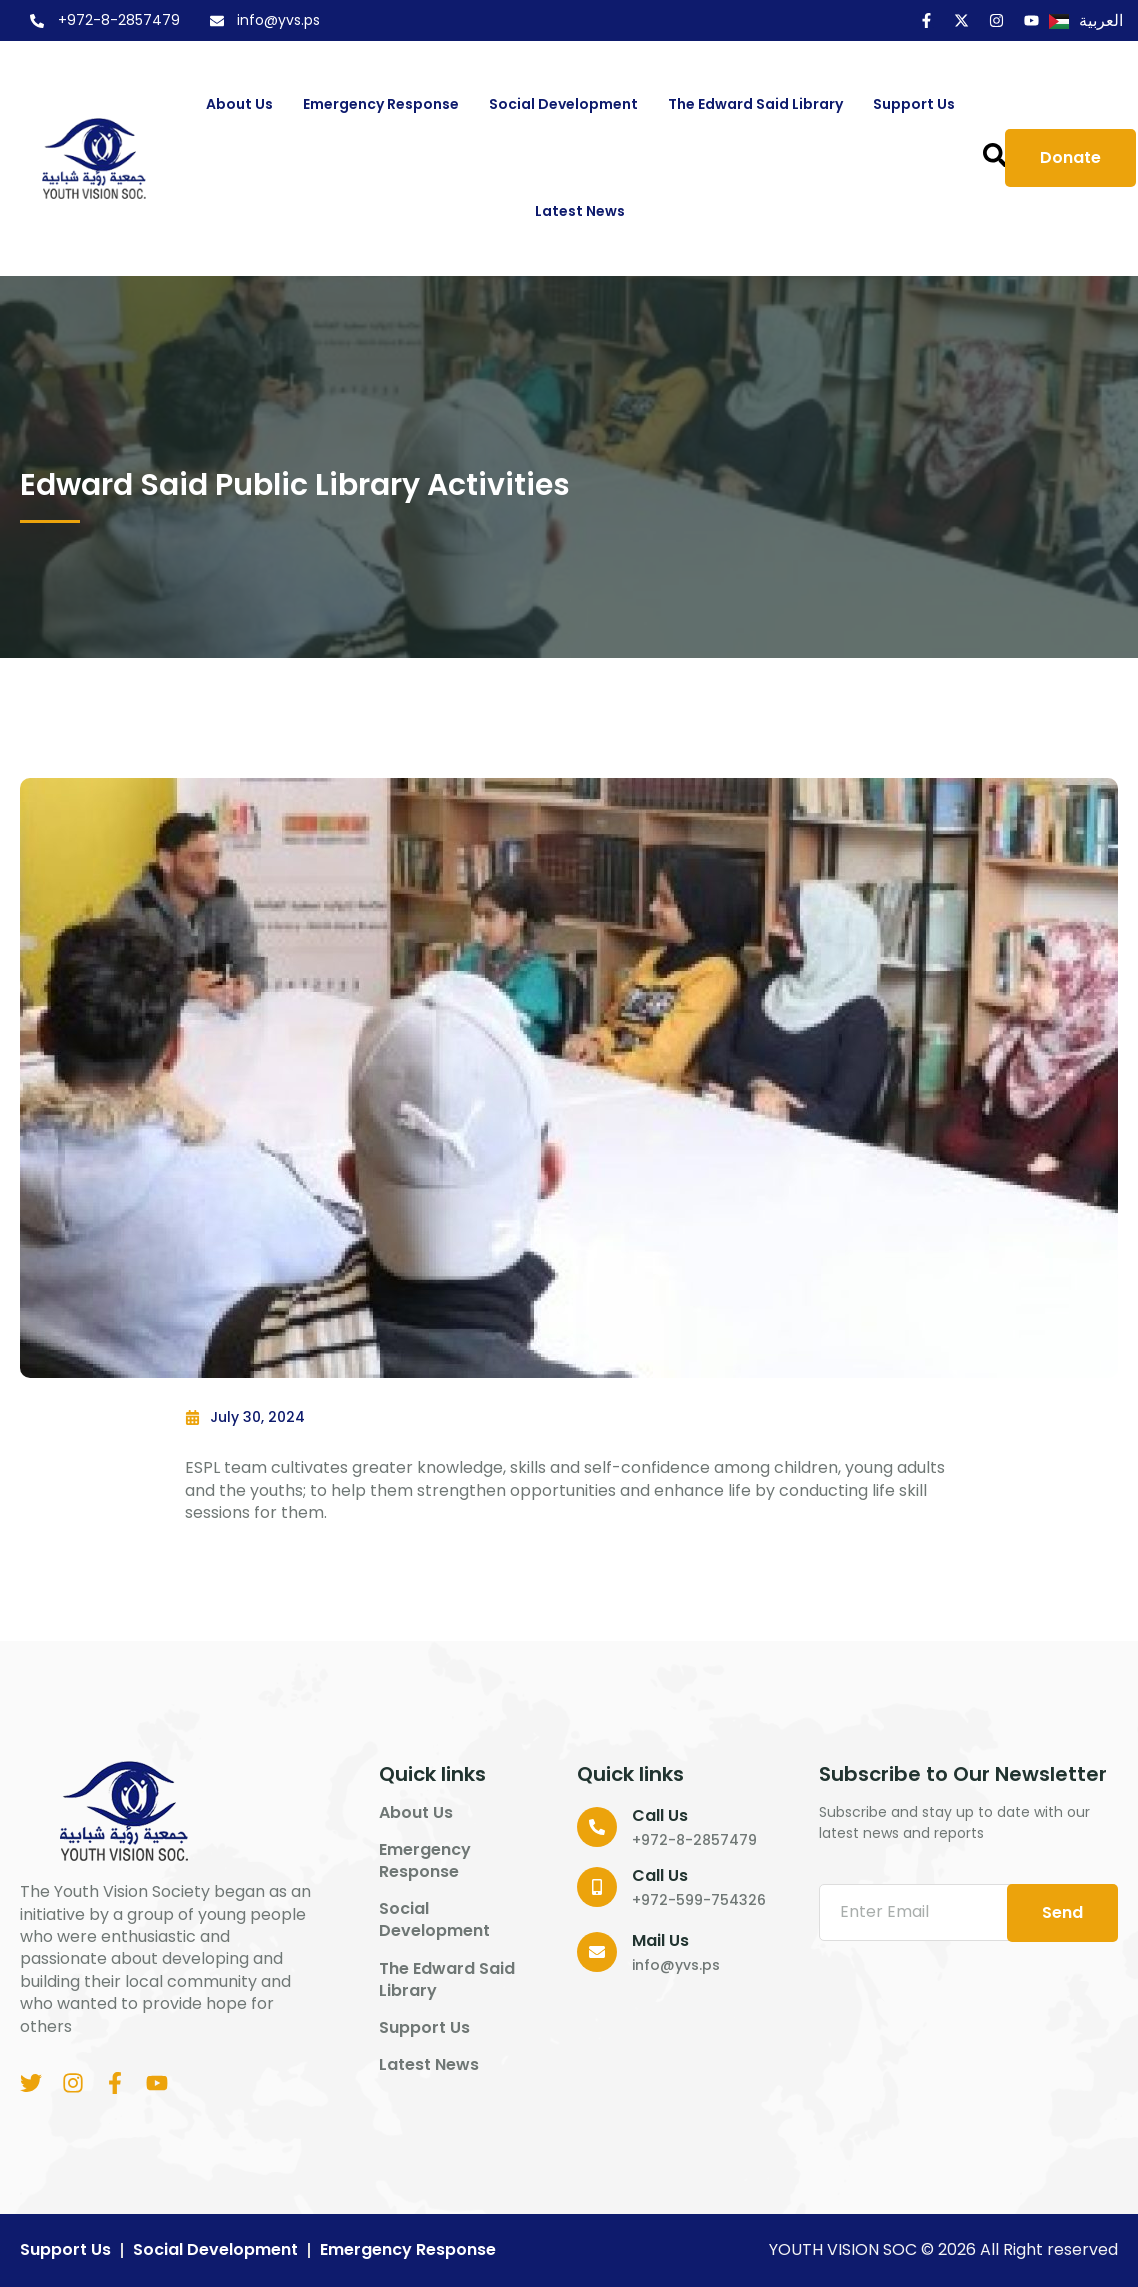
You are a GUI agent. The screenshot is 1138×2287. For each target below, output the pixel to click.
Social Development (563, 104)
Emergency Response (381, 104)
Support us (914, 104)
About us (239, 104)
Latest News (580, 211)
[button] (995, 155)
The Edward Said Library (755, 104)
